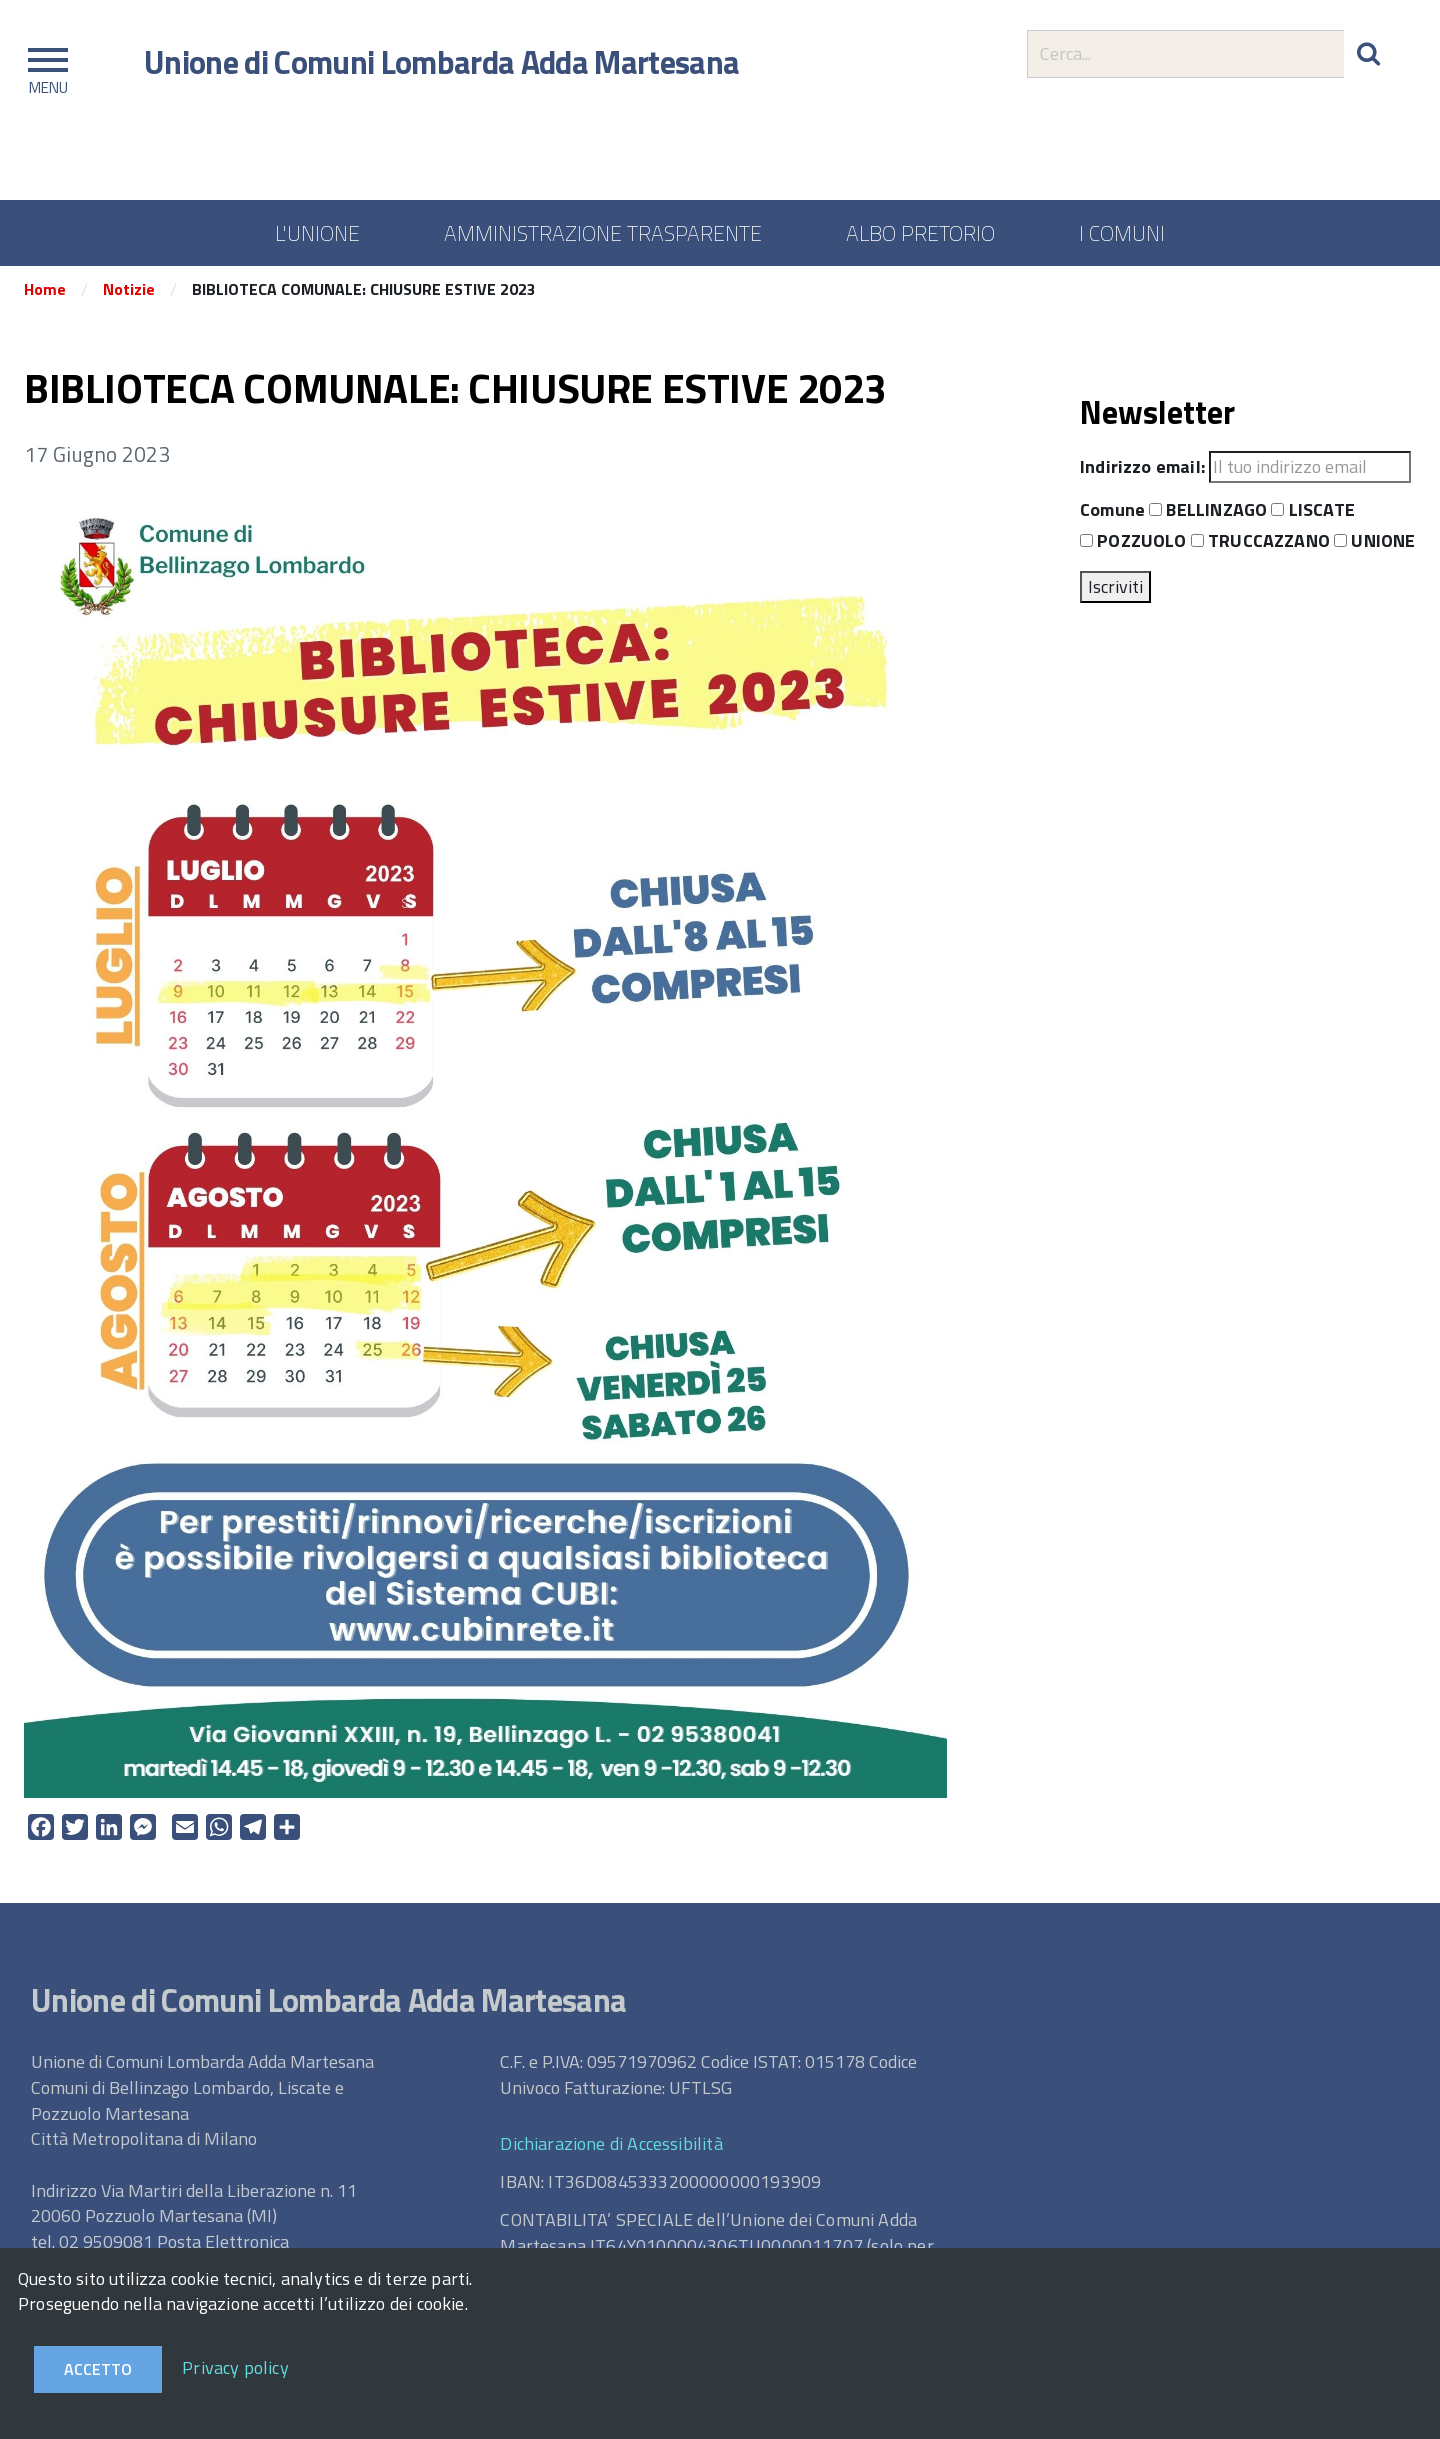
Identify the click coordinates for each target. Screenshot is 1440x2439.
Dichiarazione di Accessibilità (611, 2146)
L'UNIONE (317, 233)
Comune (1112, 513)
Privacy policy (235, 2367)
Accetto (98, 2369)
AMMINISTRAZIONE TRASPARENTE (603, 233)
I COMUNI (1122, 233)
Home (45, 293)
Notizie (129, 293)
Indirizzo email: (1142, 470)
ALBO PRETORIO (920, 233)
